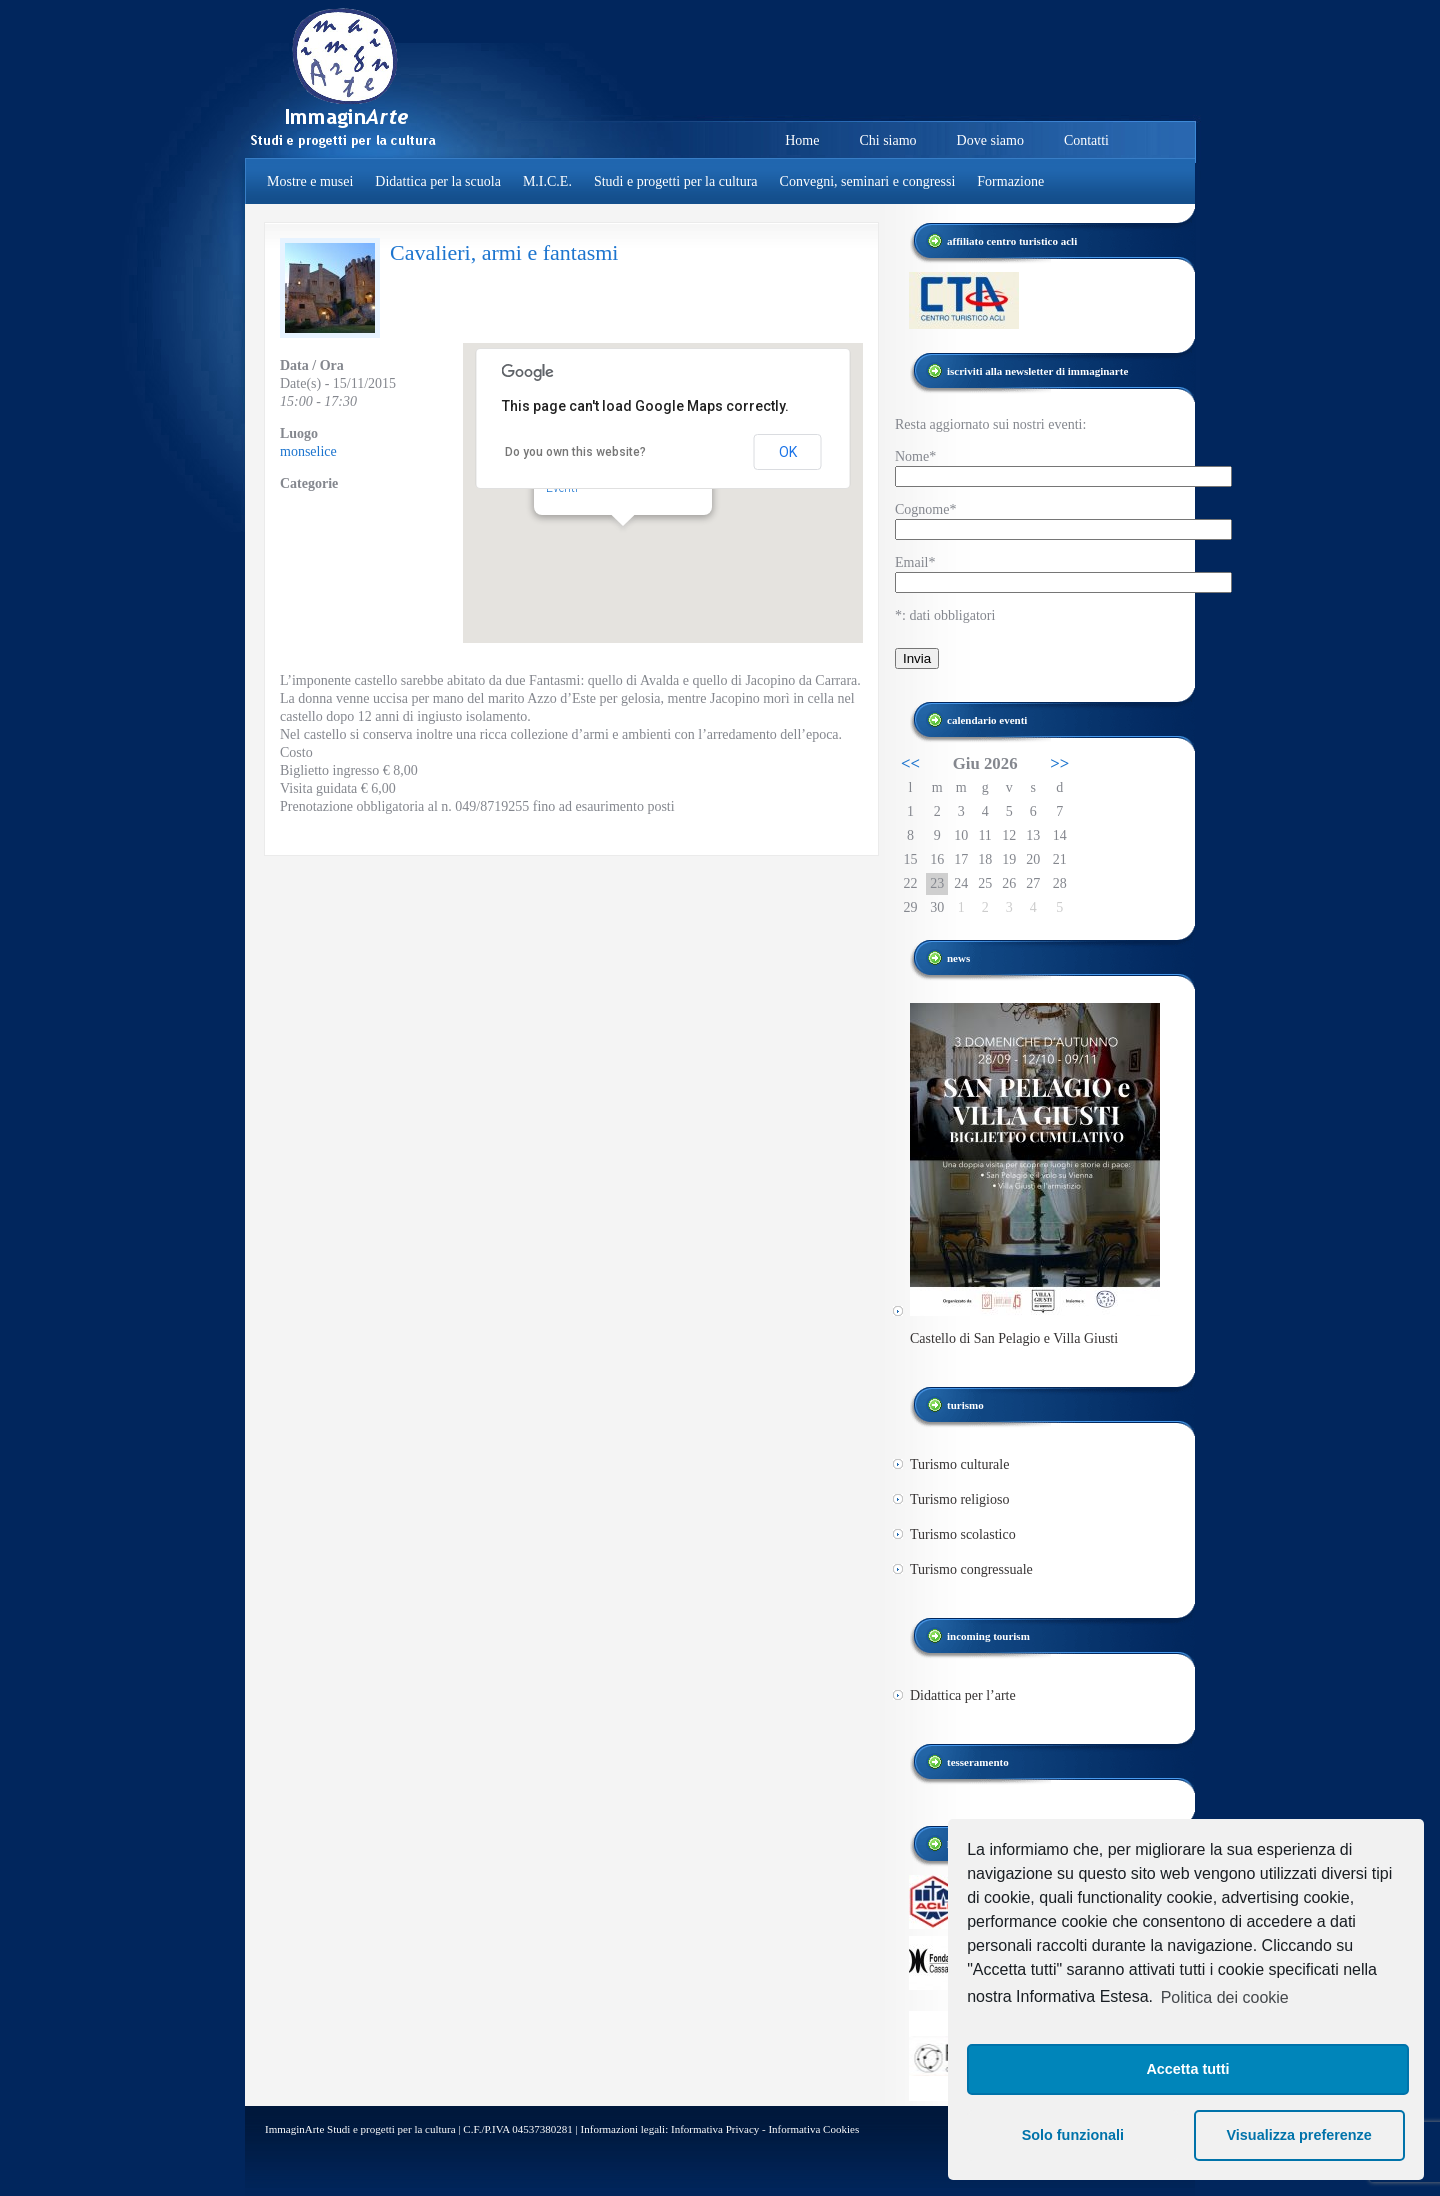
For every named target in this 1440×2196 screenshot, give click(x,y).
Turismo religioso (959, 1499)
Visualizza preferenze (1299, 2135)
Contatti (1086, 140)
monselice (308, 451)
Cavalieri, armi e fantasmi (504, 252)
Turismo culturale (959, 1464)
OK (788, 452)
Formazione (1010, 181)
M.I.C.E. (547, 181)
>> (1059, 763)
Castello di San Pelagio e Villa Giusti (1014, 1338)
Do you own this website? (575, 452)
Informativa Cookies (813, 2129)
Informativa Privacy (715, 2129)
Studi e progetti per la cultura (676, 181)
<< (910, 763)
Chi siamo (887, 140)
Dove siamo (990, 140)
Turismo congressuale (971, 1569)
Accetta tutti (1187, 2069)
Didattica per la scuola (438, 181)
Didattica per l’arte (963, 1695)
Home (802, 140)
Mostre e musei (310, 181)
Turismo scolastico (963, 1534)
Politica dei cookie (1225, 1997)
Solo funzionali (1073, 2135)
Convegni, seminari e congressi (868, 181)
